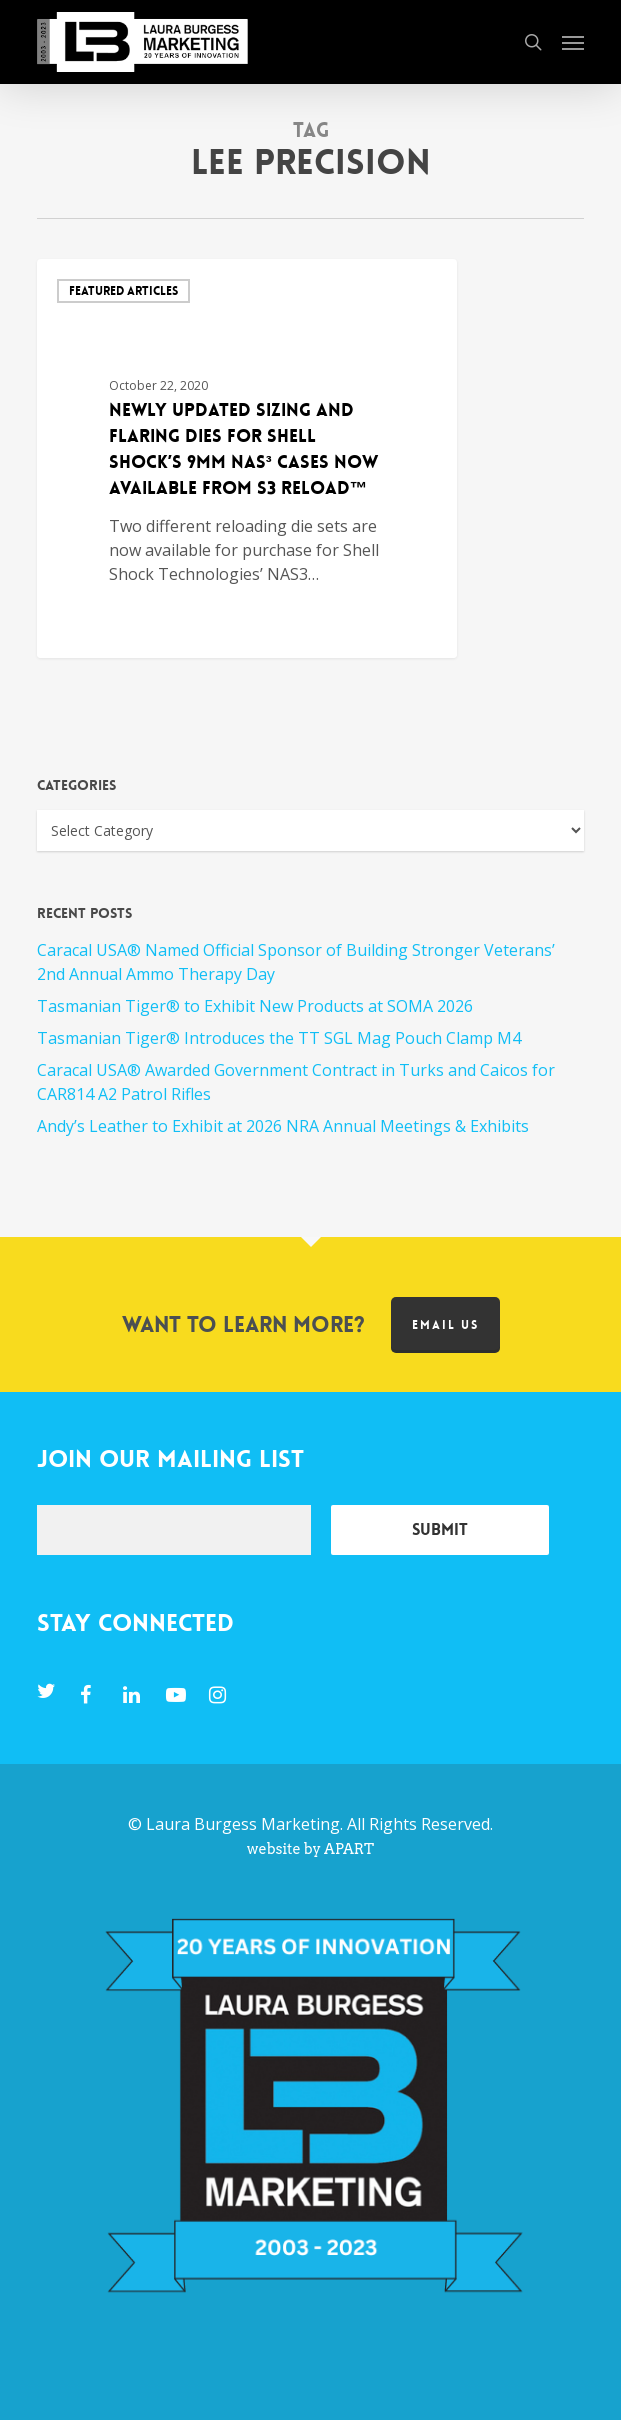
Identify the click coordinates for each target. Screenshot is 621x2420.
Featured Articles (123, 291)
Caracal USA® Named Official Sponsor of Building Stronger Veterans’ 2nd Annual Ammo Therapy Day (296, 962)
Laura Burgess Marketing (243, 1824)
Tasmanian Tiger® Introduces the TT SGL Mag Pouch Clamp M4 (279, 1038)
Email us (445, 1325)
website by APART (310, 1849)
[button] (573, 42)
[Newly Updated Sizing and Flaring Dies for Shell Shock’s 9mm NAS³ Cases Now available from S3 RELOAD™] (247, 458)
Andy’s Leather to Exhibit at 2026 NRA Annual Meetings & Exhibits (283, 1126)
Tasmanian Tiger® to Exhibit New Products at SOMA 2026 (255, 1006)
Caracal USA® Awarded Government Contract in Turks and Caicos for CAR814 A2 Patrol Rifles (296, 1082)
